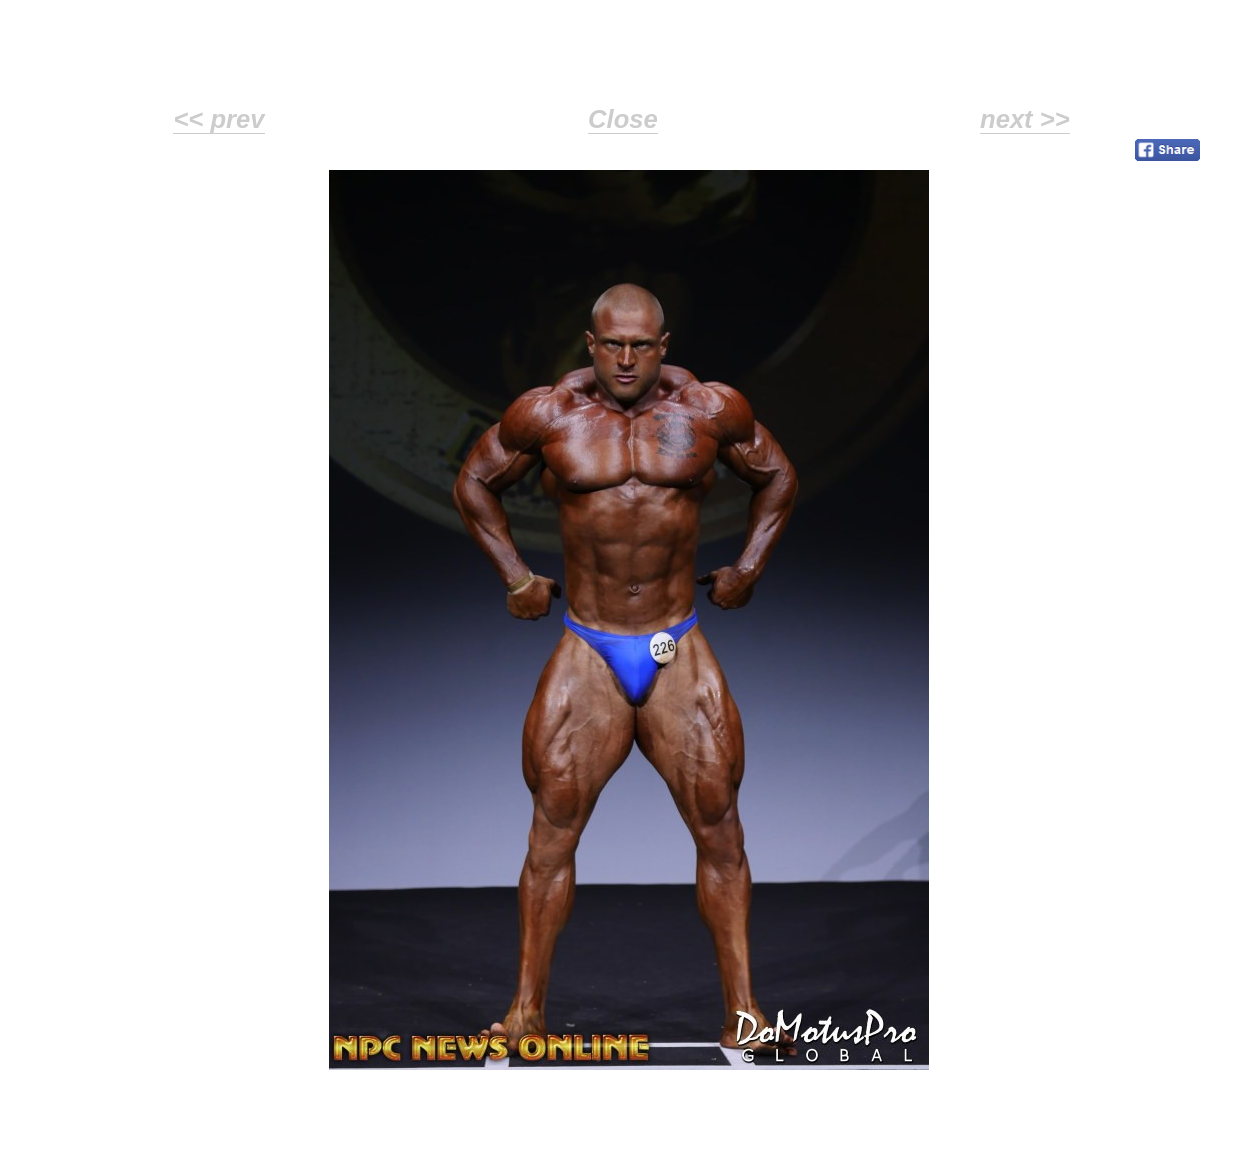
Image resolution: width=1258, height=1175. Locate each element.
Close (623, 119)
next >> (1025, 119)
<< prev (218, 119)
